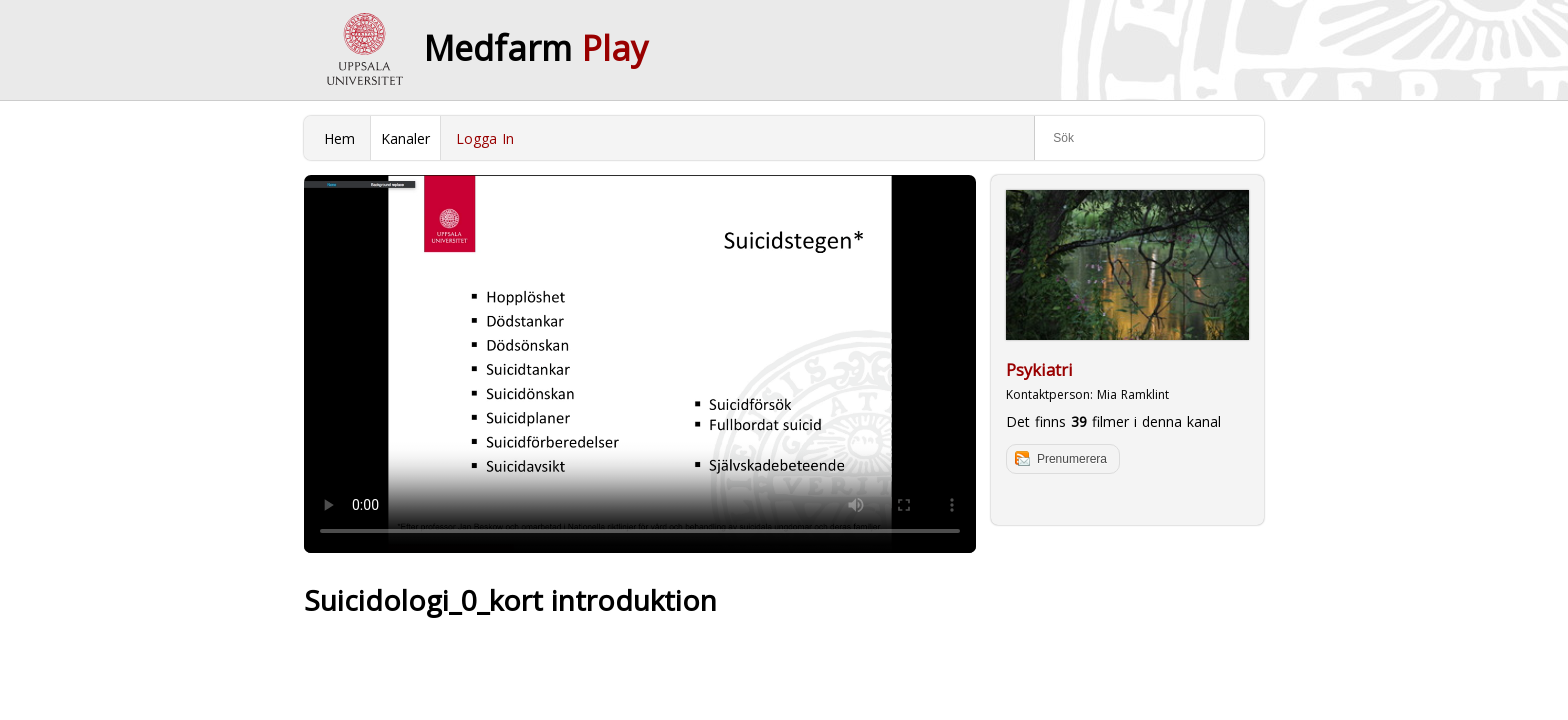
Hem (339, 138)
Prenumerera (1072, 459)
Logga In (485, 138)
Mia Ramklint (1133, 394)
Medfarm (536, 48)
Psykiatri (1039, 370)
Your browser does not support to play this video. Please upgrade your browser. (640, 364)
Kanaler (405, 138)
